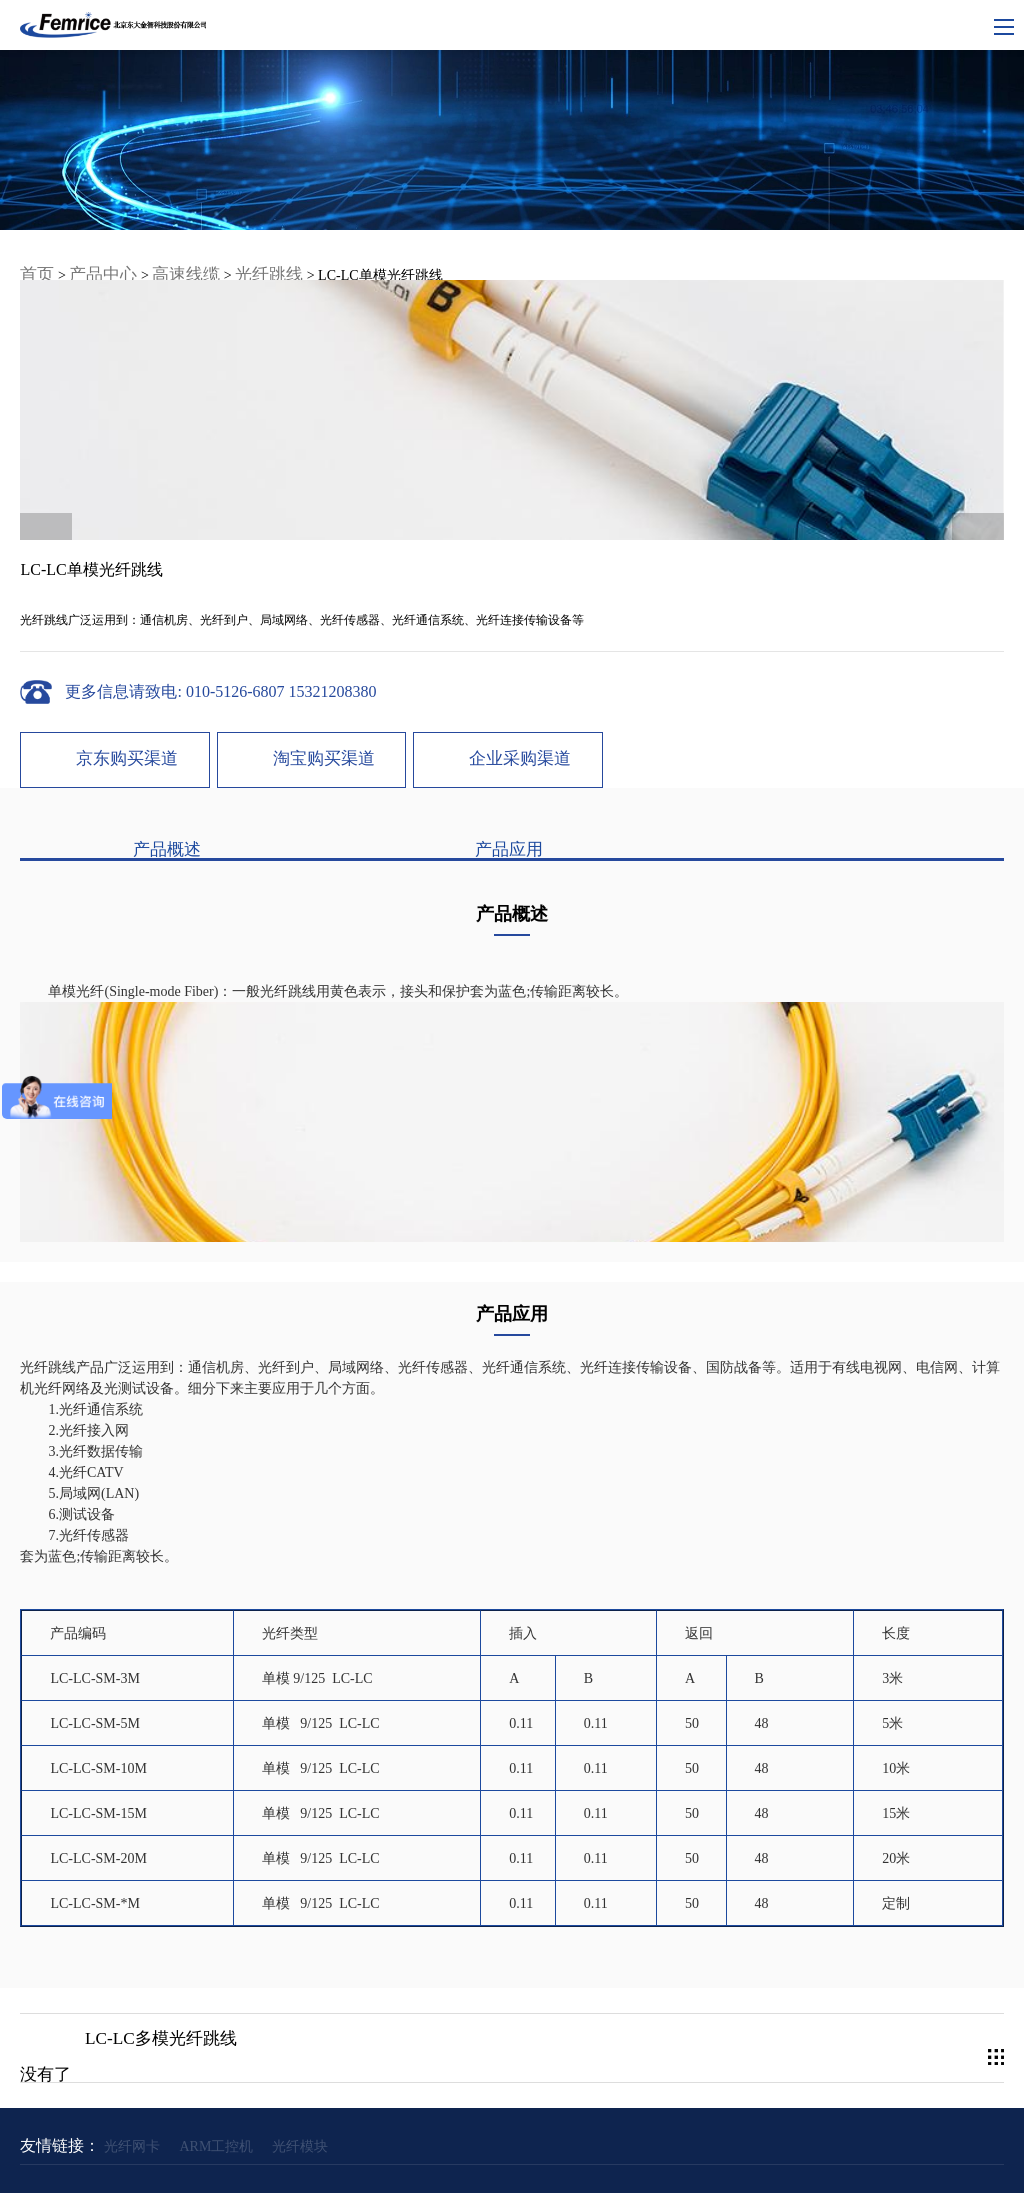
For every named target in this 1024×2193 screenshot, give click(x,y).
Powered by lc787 (705, 2168)
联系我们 (607, 2143)
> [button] (986, 410)
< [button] (38, 410)
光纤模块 (300, 2109)
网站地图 (417, 2143)
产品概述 (119, 844)
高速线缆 (162, 254)
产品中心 (91, 254)
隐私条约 (544, 2143)
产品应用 (315, 844)
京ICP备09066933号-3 (602, 2168)
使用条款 (480, 2143)
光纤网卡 (132, 2109)
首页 (34, 254)
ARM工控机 (216, 2109)
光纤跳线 (233, 254)
